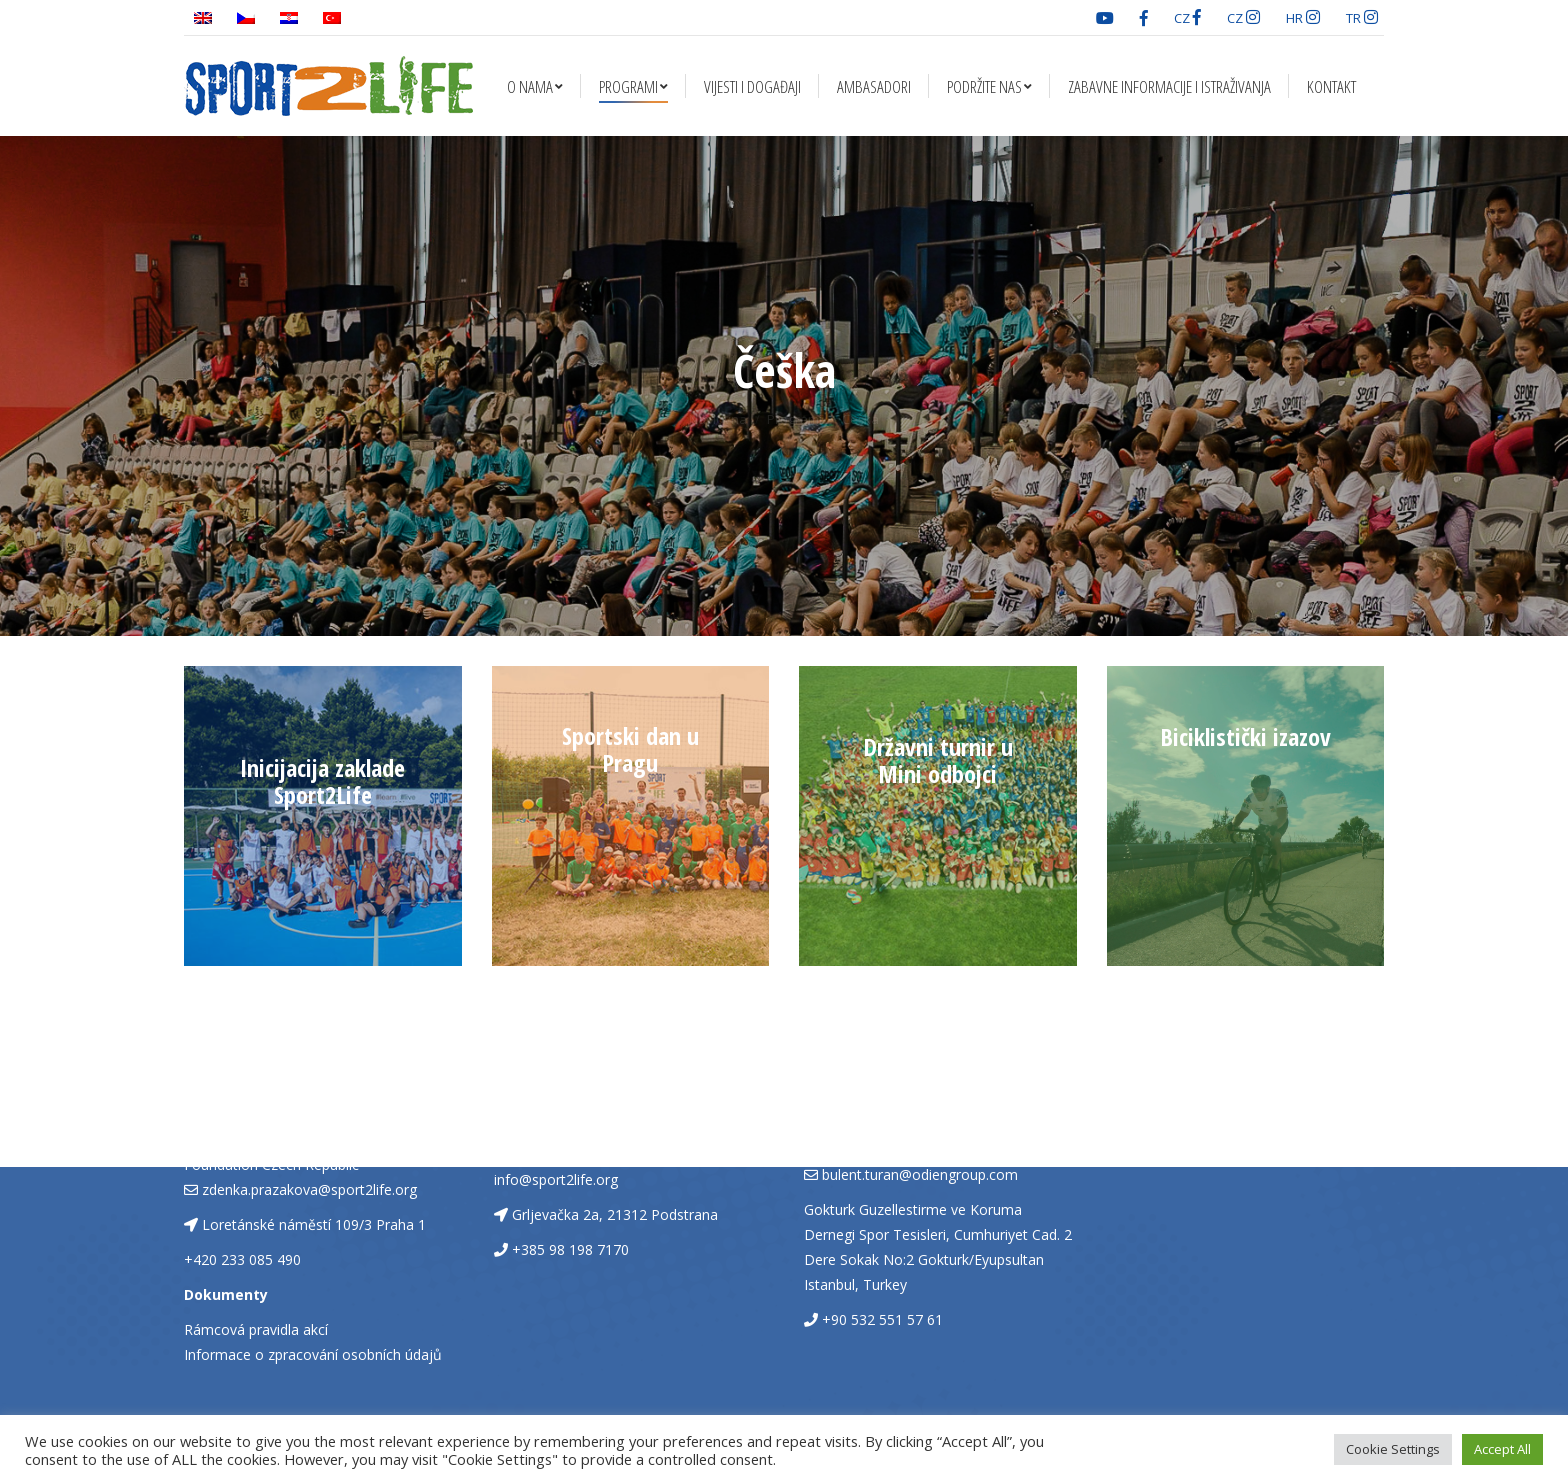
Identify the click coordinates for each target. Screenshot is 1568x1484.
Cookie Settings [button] (1393, 1449)
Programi (794, 419)
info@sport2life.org (556, 1179)
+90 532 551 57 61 (882, 1319)
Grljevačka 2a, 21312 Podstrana (615, 1214)
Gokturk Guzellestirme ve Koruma (913, 1209)
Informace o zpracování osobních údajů (313, 1354)
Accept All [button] (1502, 1449)
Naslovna (718, 419)
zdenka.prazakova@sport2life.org (309, 1189)
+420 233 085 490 (242, 1259)
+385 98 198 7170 (570, 1249)
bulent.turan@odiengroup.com (920, 1174)
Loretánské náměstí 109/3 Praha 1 (314, 1224)
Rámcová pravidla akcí (256, 1329)
